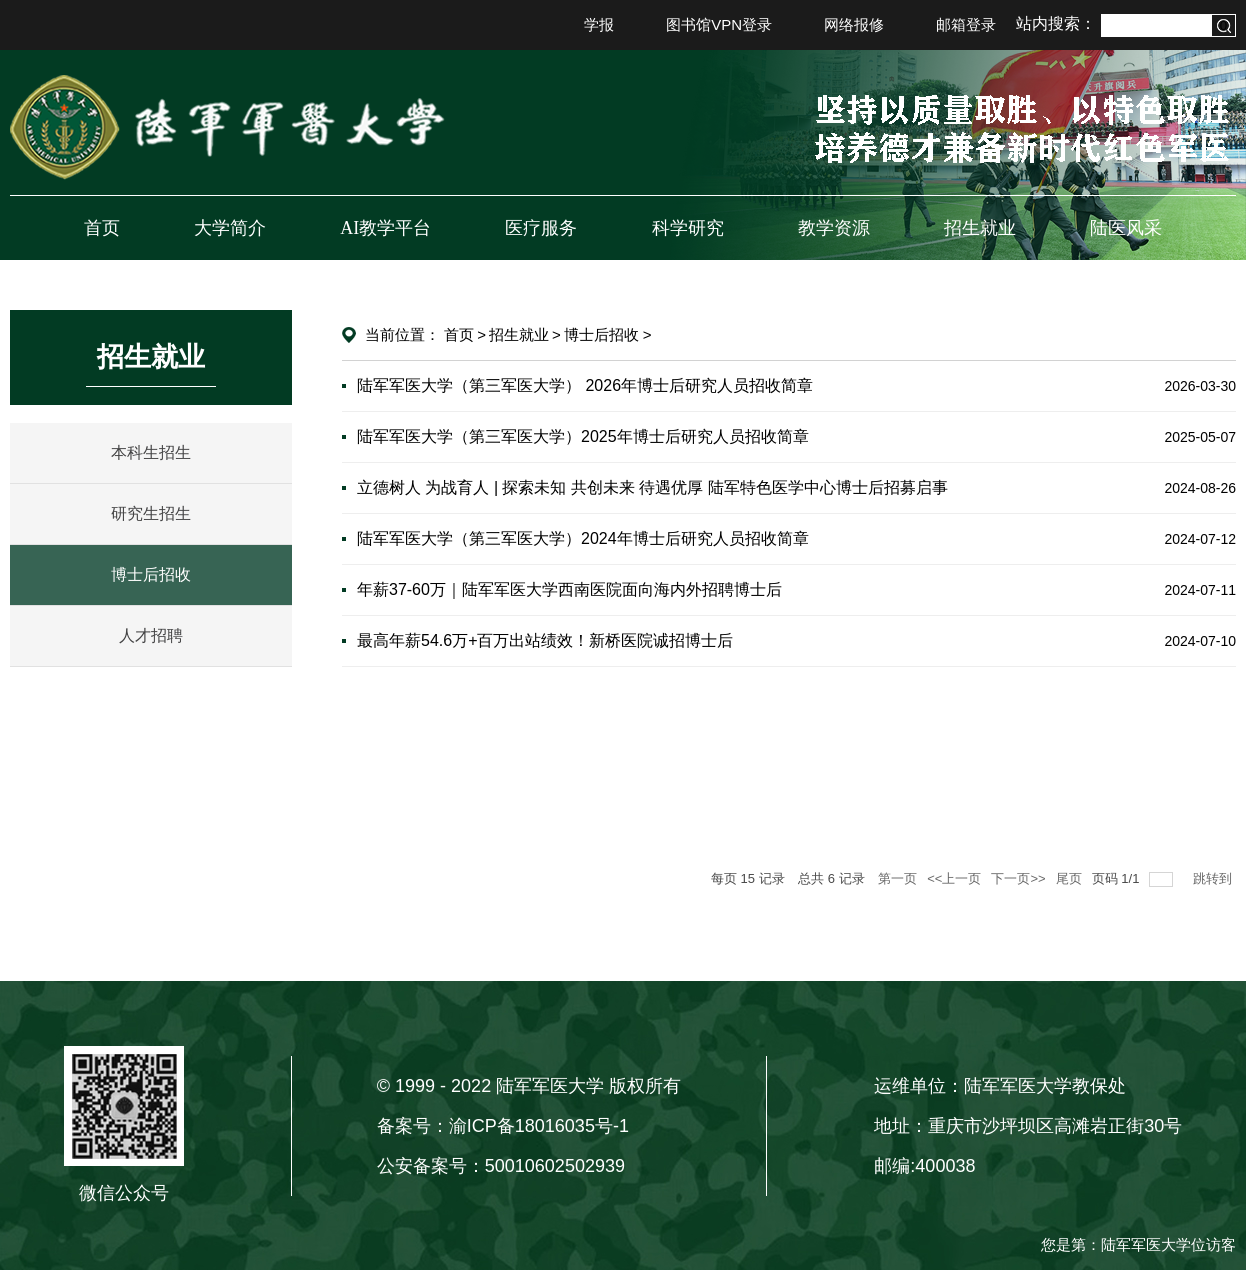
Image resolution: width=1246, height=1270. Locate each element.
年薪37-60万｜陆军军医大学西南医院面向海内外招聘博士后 (569, 589)
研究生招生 (151, 513)
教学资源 (834, 228)
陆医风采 (1126, 228)
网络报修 (854, 24)
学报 (599, 24)
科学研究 (688, 228)
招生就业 (980, 228)
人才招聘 (151, 635)
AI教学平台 (385, 228)
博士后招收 (151, 574)
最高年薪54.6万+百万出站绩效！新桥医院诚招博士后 (545, 640)
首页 (102, 228)
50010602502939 (555, 1166)
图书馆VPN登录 (719, 24)
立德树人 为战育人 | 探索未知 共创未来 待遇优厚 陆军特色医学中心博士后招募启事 (652, 487)
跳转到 (1214, 878)
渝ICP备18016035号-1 (539, 1126)
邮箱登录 (966, 24)
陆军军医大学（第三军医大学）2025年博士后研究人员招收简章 (583, 436)
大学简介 (230, 228)
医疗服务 (541, 228)
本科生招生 (151, 452)
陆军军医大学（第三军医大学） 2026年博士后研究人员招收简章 (585, 385)
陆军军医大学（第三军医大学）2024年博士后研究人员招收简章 (583, 538)
